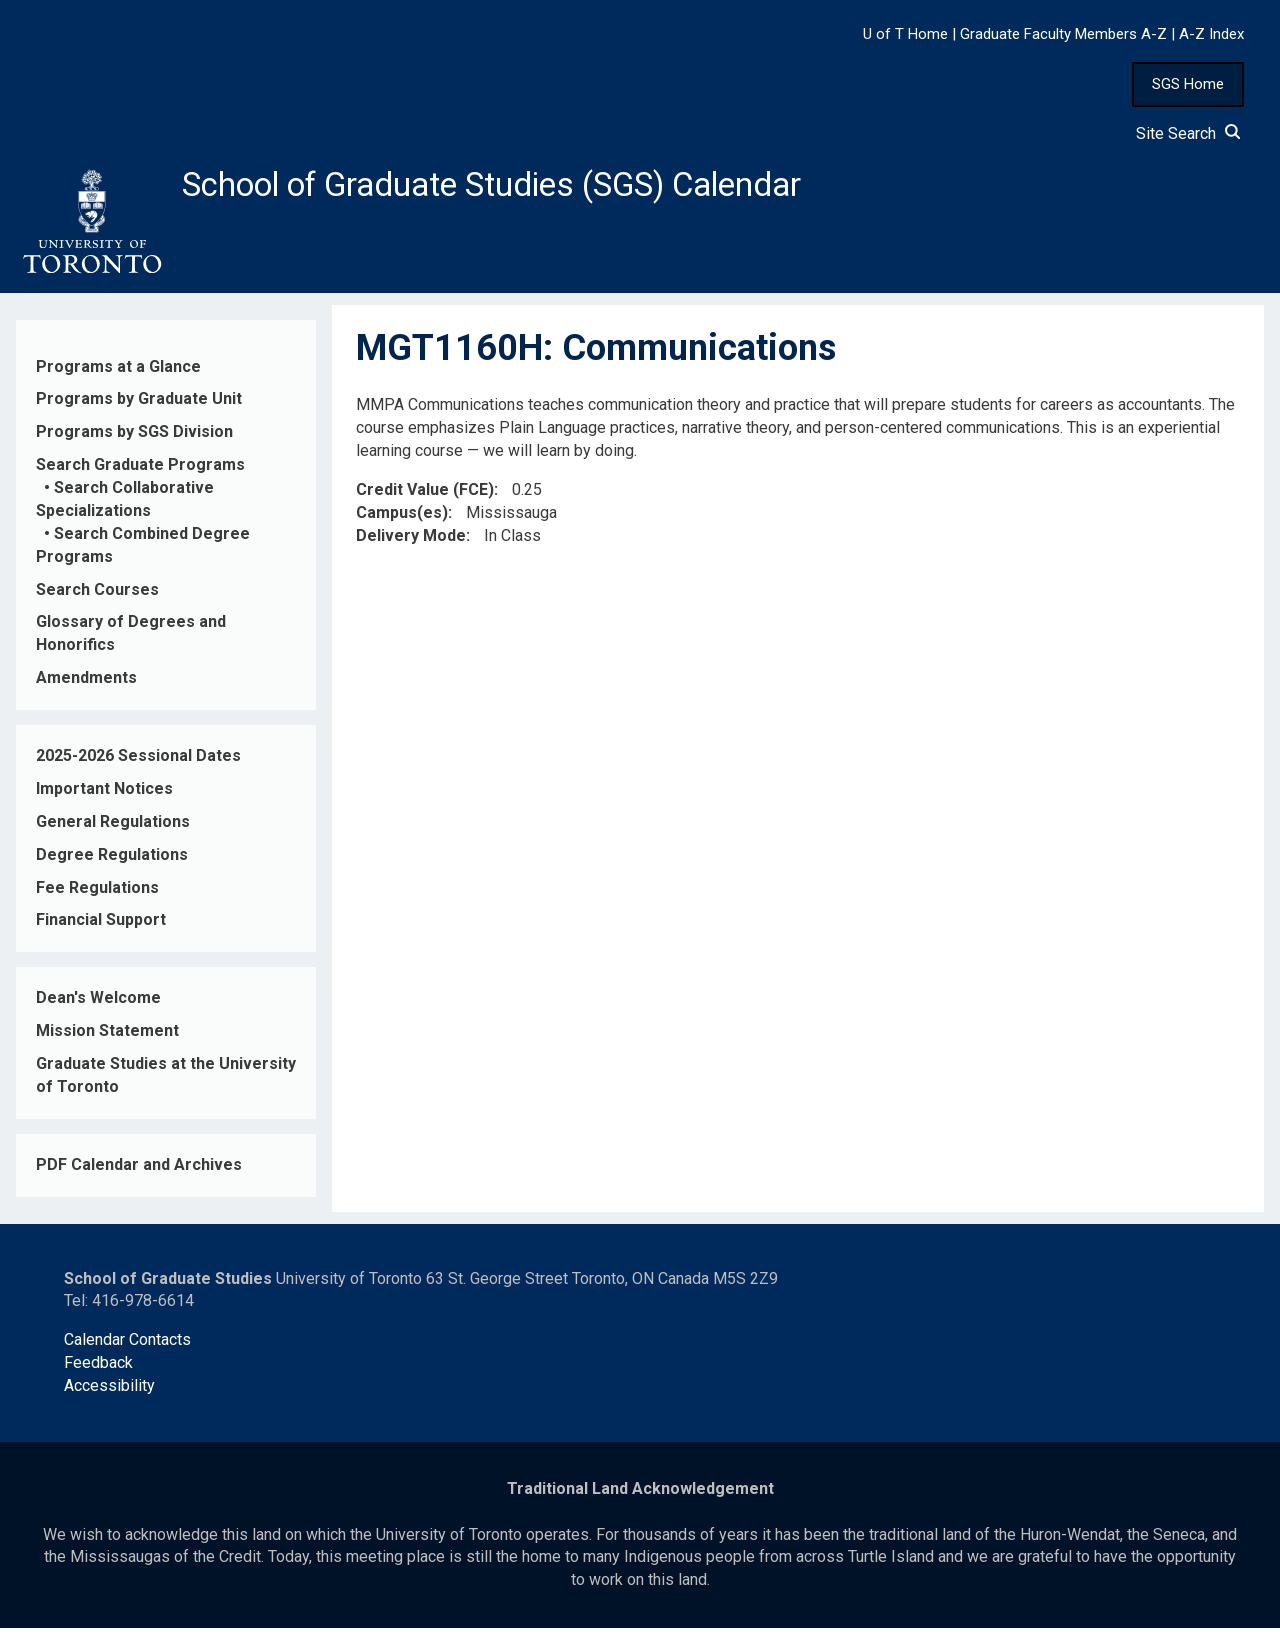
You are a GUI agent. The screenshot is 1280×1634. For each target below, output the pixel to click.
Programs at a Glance (118, 371)
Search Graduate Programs (140, 470)
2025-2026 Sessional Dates (138, 761)
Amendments (86, 683)
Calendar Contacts (127, 1345)
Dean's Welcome (98, 1003)
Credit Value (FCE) (425, 495)
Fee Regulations (97, 892)
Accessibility (109, 1391)
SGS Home (1188, 84)
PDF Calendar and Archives (139, 1170)
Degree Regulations (112, 859)
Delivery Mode (411, 540)
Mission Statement (107, 1036)
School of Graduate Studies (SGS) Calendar (527, 187)
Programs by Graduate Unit (139, 404)
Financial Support (101, 925)
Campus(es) (402, 517)
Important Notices (104, 794)
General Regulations (113, 827)
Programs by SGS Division (134, 437)
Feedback (98, 1368)
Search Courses (97, 594)
